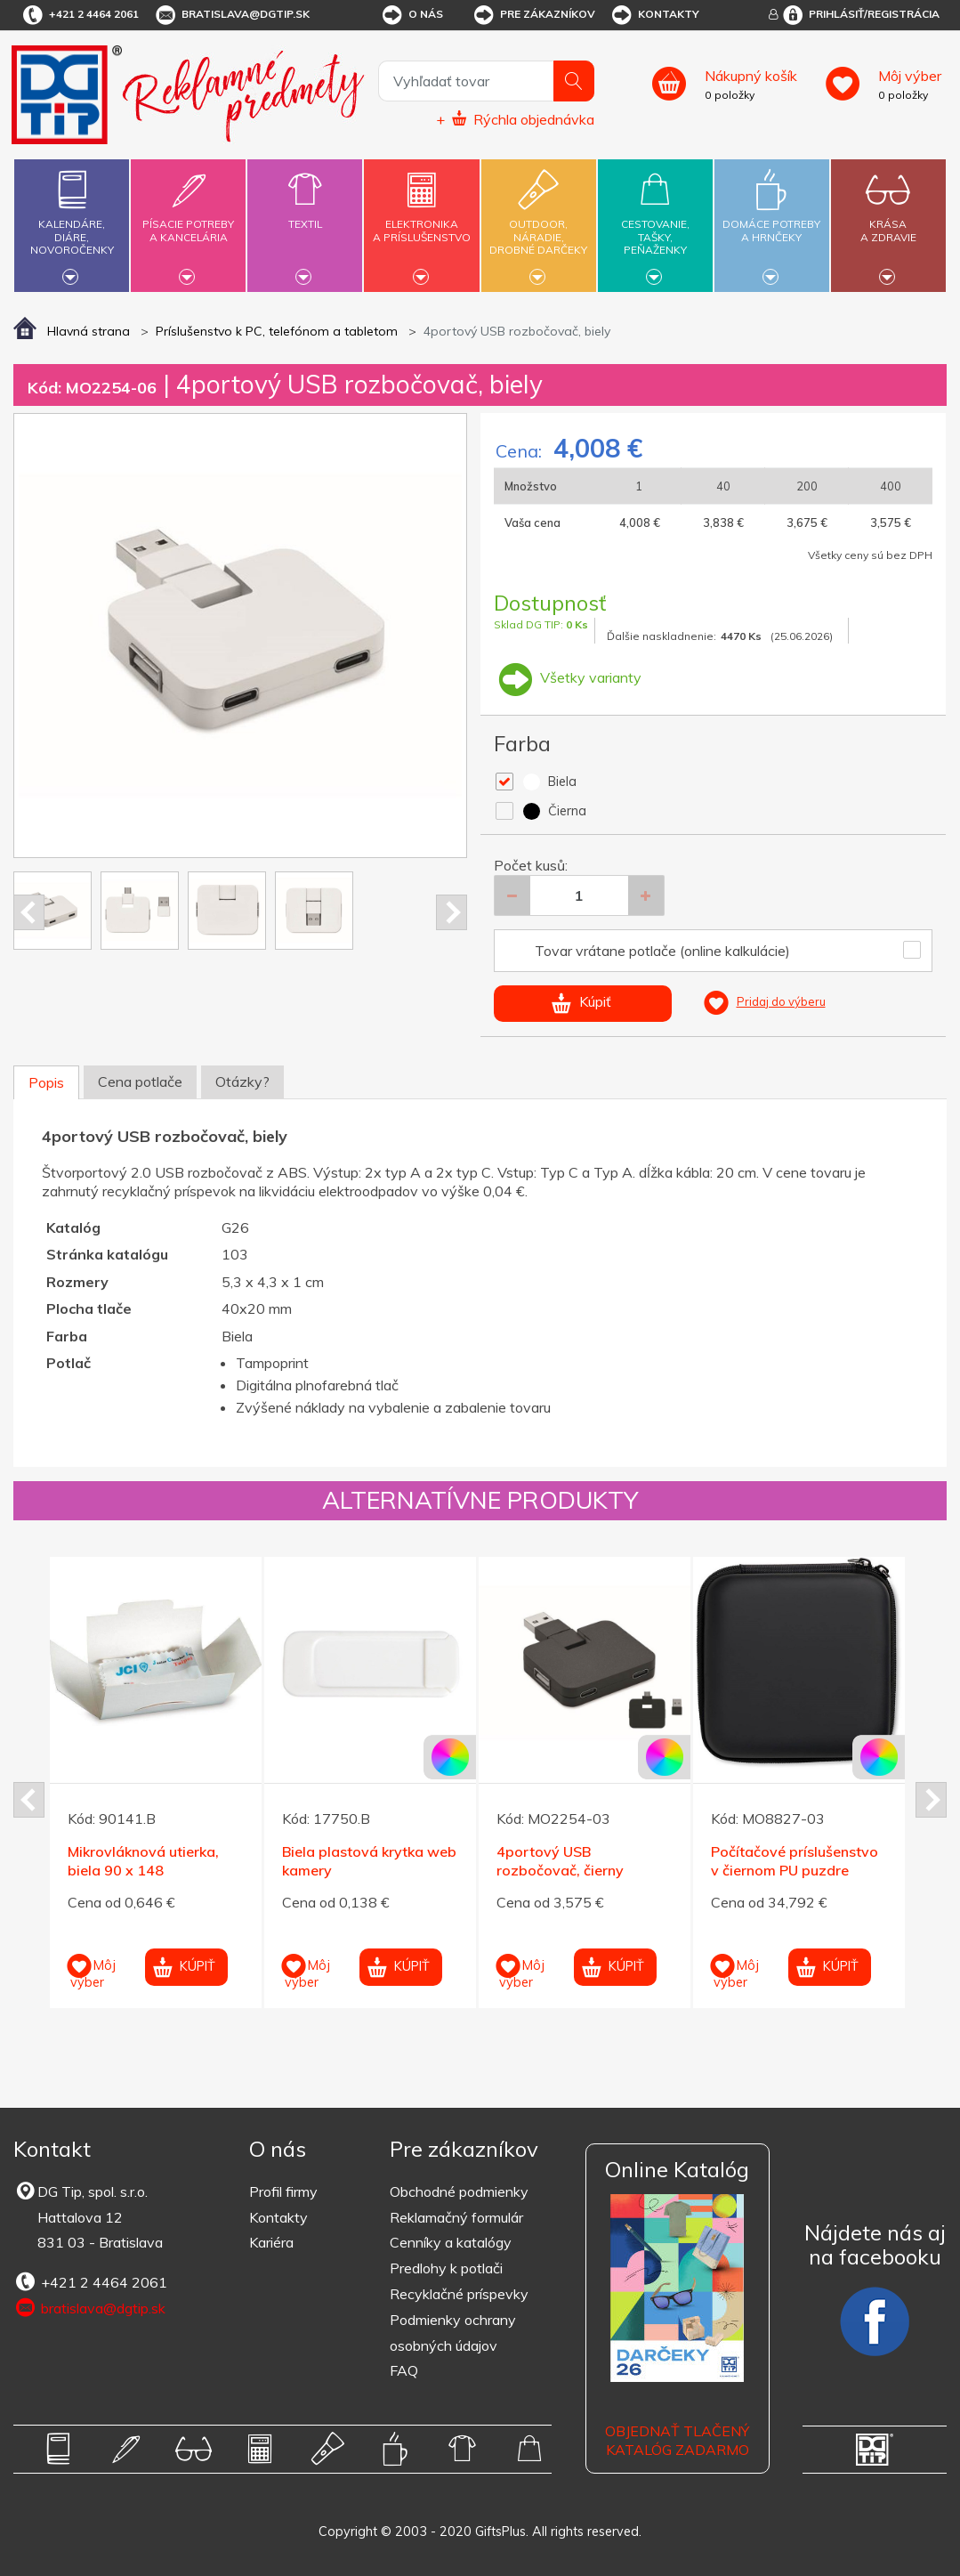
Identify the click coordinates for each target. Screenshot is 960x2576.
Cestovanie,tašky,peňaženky (655, 223)
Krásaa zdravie (888, 220)
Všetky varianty (567, 677)
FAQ (404, 2370)
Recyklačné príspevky (459, 2294)
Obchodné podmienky (459, 2191)
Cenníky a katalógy (451, 2242)
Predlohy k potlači (446, 2268)
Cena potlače (140, 1081)
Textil (304, 213)
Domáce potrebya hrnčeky (771, 220)
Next (451, 912)
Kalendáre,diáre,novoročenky (71, 223)
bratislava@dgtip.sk (231, 15)
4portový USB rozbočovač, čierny (560, 1861)
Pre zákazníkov (533, 15)
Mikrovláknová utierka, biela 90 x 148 (143, 1861)
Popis (46, 1082)
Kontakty (654, 15)
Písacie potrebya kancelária (188, 220)
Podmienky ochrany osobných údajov (453, 2332)
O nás (411, 15)
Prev (28, 912)
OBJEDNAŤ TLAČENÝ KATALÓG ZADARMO (677, 2440)
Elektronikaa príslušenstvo (422, 220)
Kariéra (271, 2242)
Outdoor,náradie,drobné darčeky (538, 223)
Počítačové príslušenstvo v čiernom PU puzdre (794, 1861)
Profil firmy (283, 2191)
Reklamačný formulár (456, 2217)
